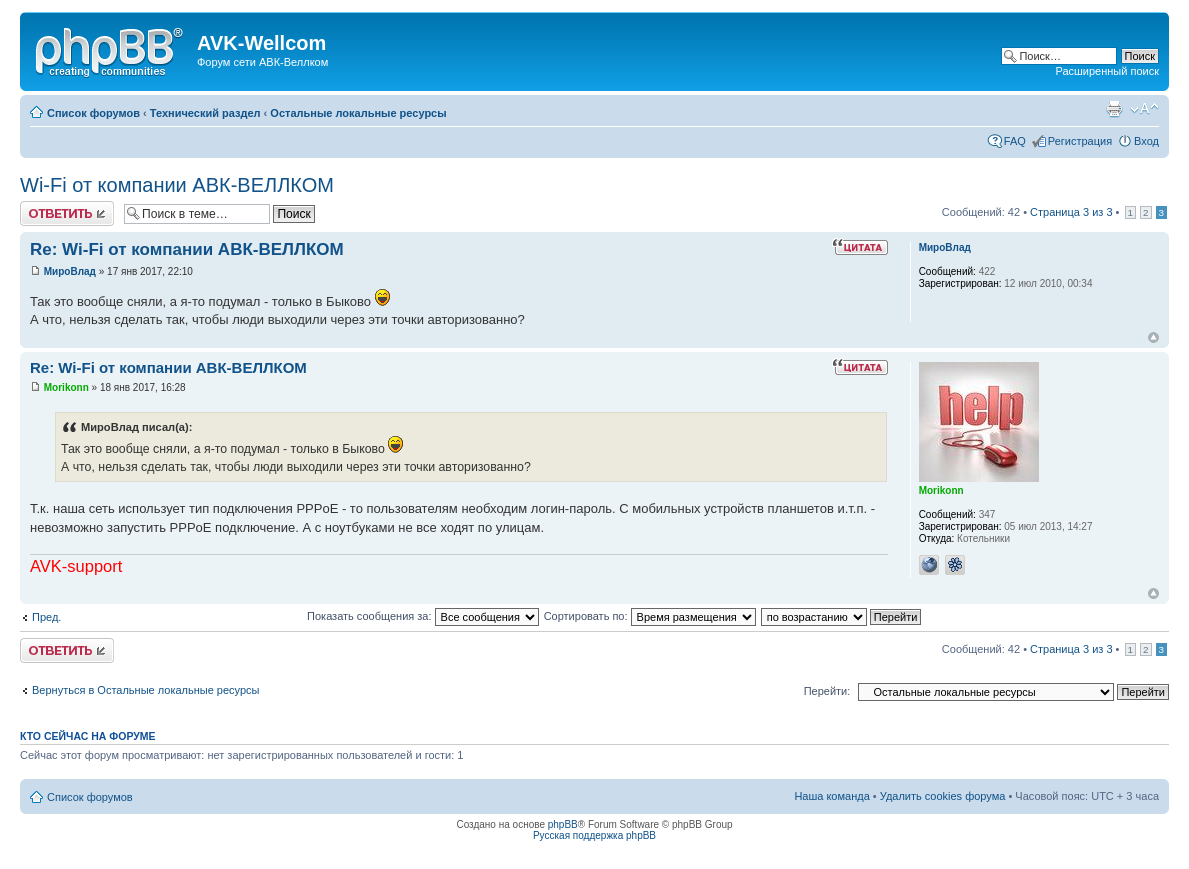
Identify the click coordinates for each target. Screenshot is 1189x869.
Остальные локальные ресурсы (358, 113)
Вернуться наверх (1153, 337)
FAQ (1015, 141)
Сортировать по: (650, 616)
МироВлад (70, 271)
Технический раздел (205, 113)
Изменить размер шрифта (1144, 109)
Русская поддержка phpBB (594, 835)
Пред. (46, 617)
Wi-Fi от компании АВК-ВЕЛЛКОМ (177, 185)
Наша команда (831, 796)
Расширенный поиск (1107, 71)
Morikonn (66, 387)
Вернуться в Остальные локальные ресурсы (146, 690)
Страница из (1071, 212)
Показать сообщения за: (423, 616)
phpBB (563, 824)
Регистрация (1080, 141)
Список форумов (93, 113)
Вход (1146, 141)
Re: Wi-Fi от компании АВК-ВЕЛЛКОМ (187, 249)
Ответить (67, 213)
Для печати (1114, 109)
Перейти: (827, 691)
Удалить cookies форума (943, 796)
